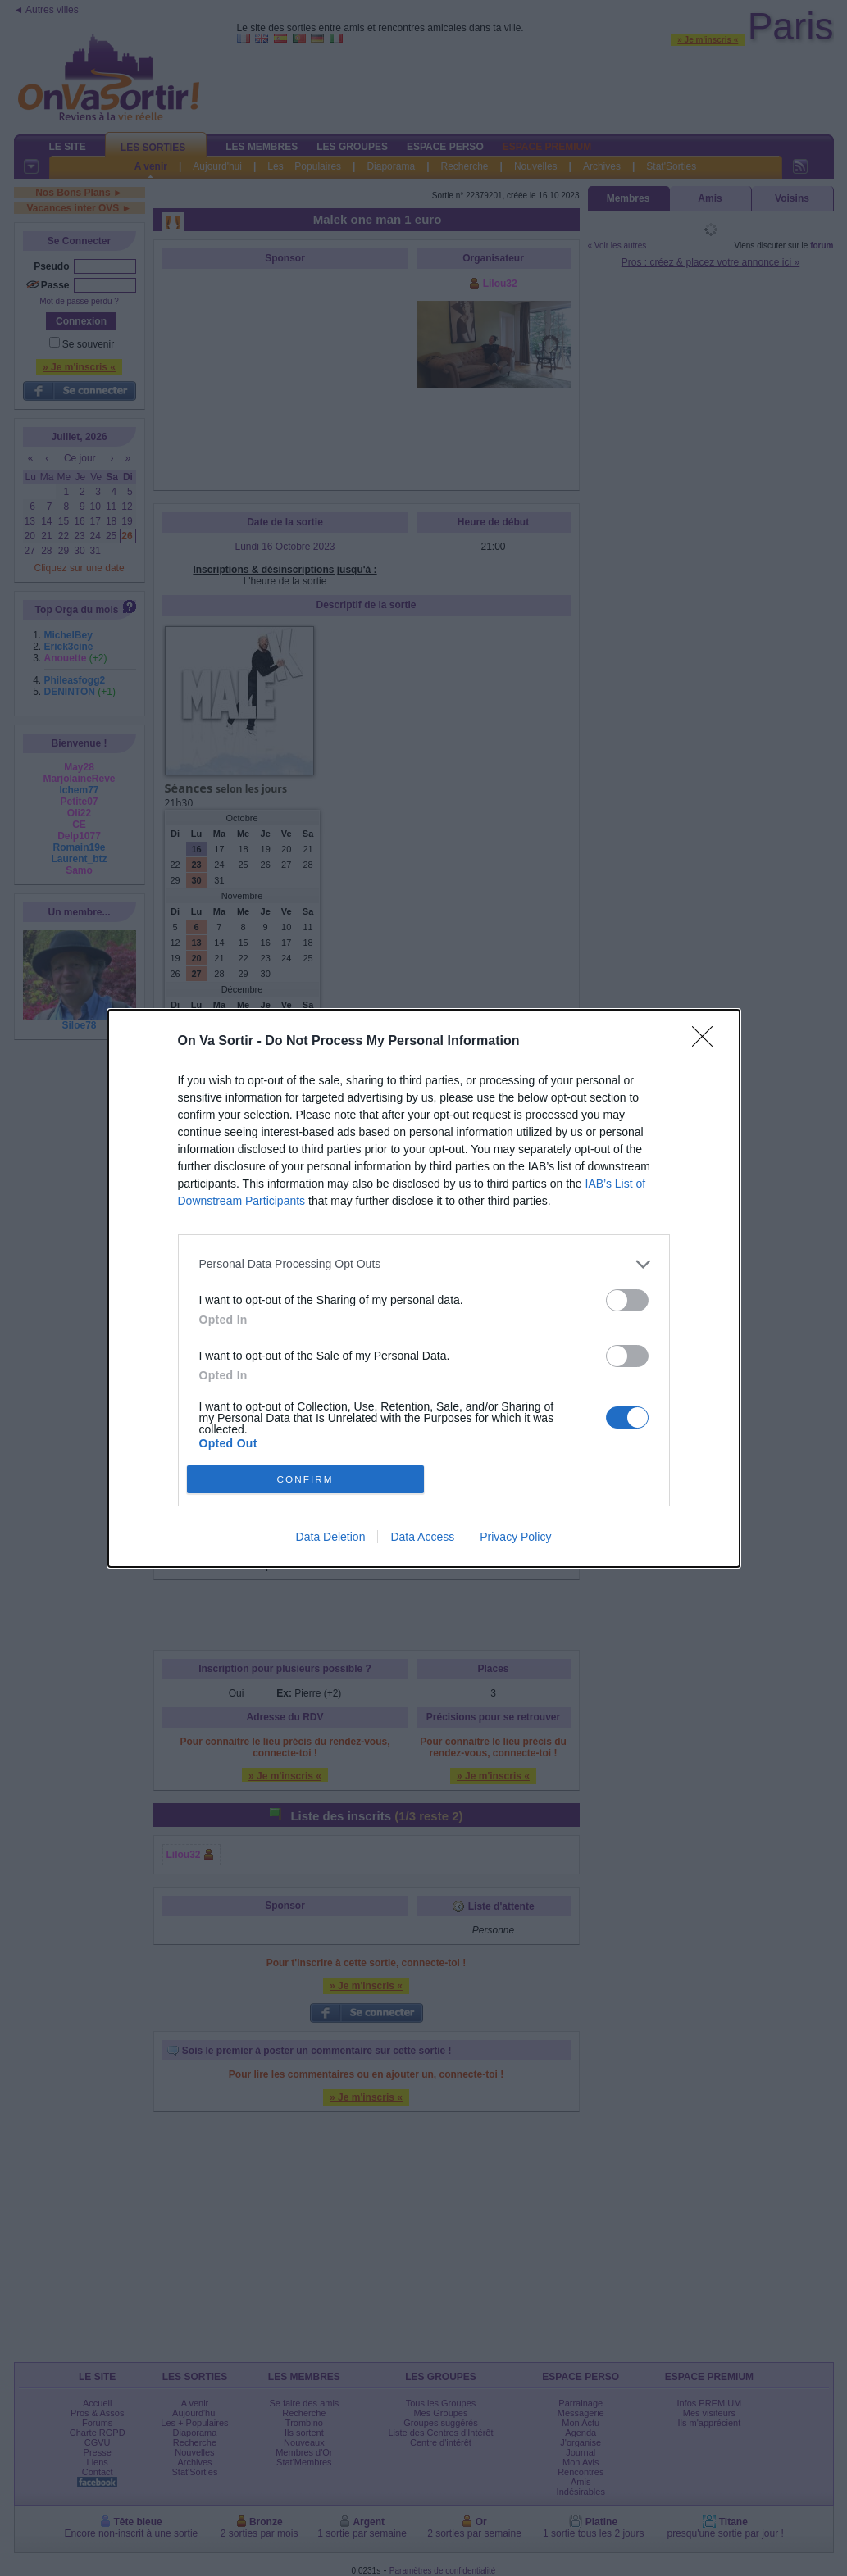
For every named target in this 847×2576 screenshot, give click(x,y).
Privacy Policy (515, 1536)
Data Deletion (331, 1536)
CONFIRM (305, 1479)
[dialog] (424, 1288)
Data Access (422, 1536)
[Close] (707, 1041)
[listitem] (424, 1264)
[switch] (627, 1300)
